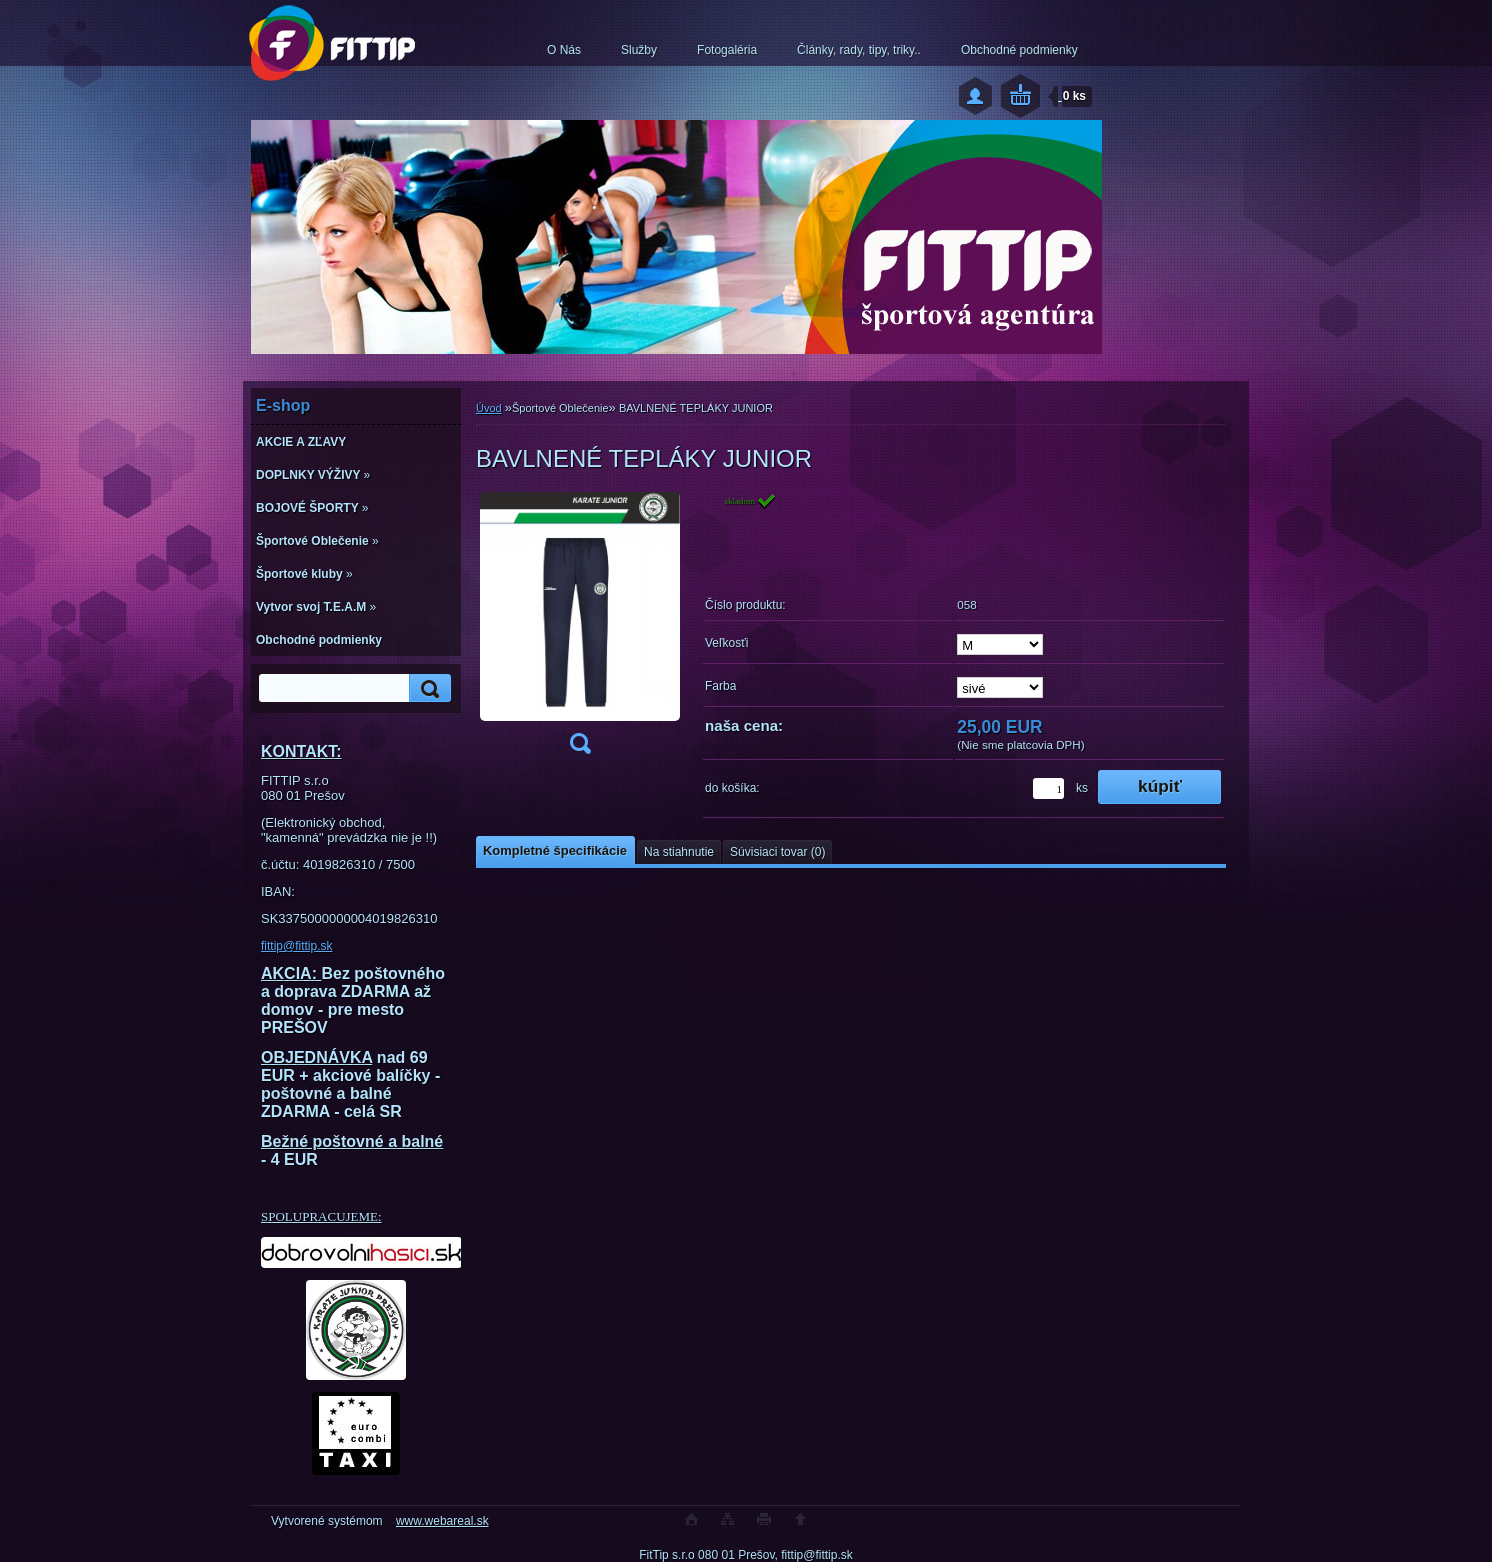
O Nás (564, 50)
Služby (639, 50)
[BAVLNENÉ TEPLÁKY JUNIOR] (580, 629)
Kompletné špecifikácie (555, 850)
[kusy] (1048, 788)
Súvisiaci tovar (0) (777, 852)
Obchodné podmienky (1019, 50)
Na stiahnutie (679, 852)
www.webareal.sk (442, 1521)
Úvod (489, 408)
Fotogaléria (727, 50)
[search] (427, 688)
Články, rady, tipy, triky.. (859, 50)
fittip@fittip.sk (297, 946)
